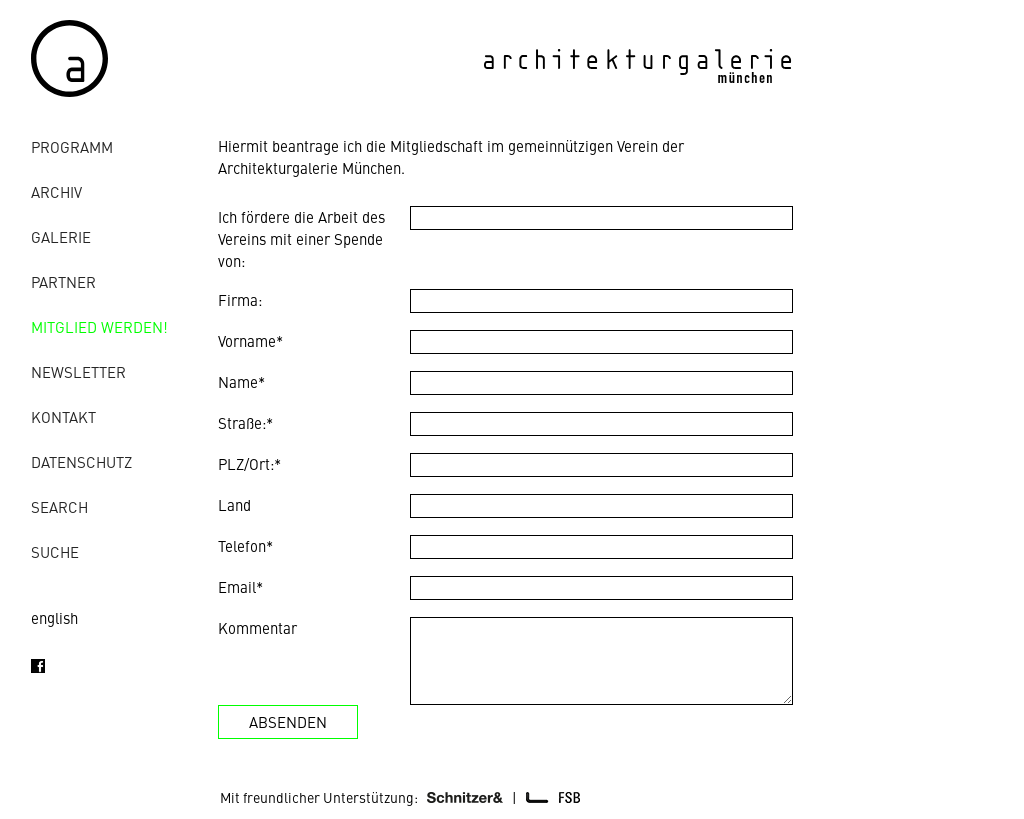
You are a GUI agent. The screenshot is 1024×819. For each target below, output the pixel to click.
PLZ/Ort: (249, 463)
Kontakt (63, 416)
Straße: (245, 422)
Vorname (250, 340)
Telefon (245, 545)
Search (59, 506)
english (54, 617)
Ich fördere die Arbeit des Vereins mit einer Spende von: (301, 238)
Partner (63, 281)
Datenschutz (81, 461)
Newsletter (78, 371)
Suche (55, 551)
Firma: (240, 299)
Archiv (56, 191)
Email (240, 586)
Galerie (61, 236)
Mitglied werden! (99, 326)
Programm (72, 146)
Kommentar (257, 627)
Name (241, 381)
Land (234, 504)
